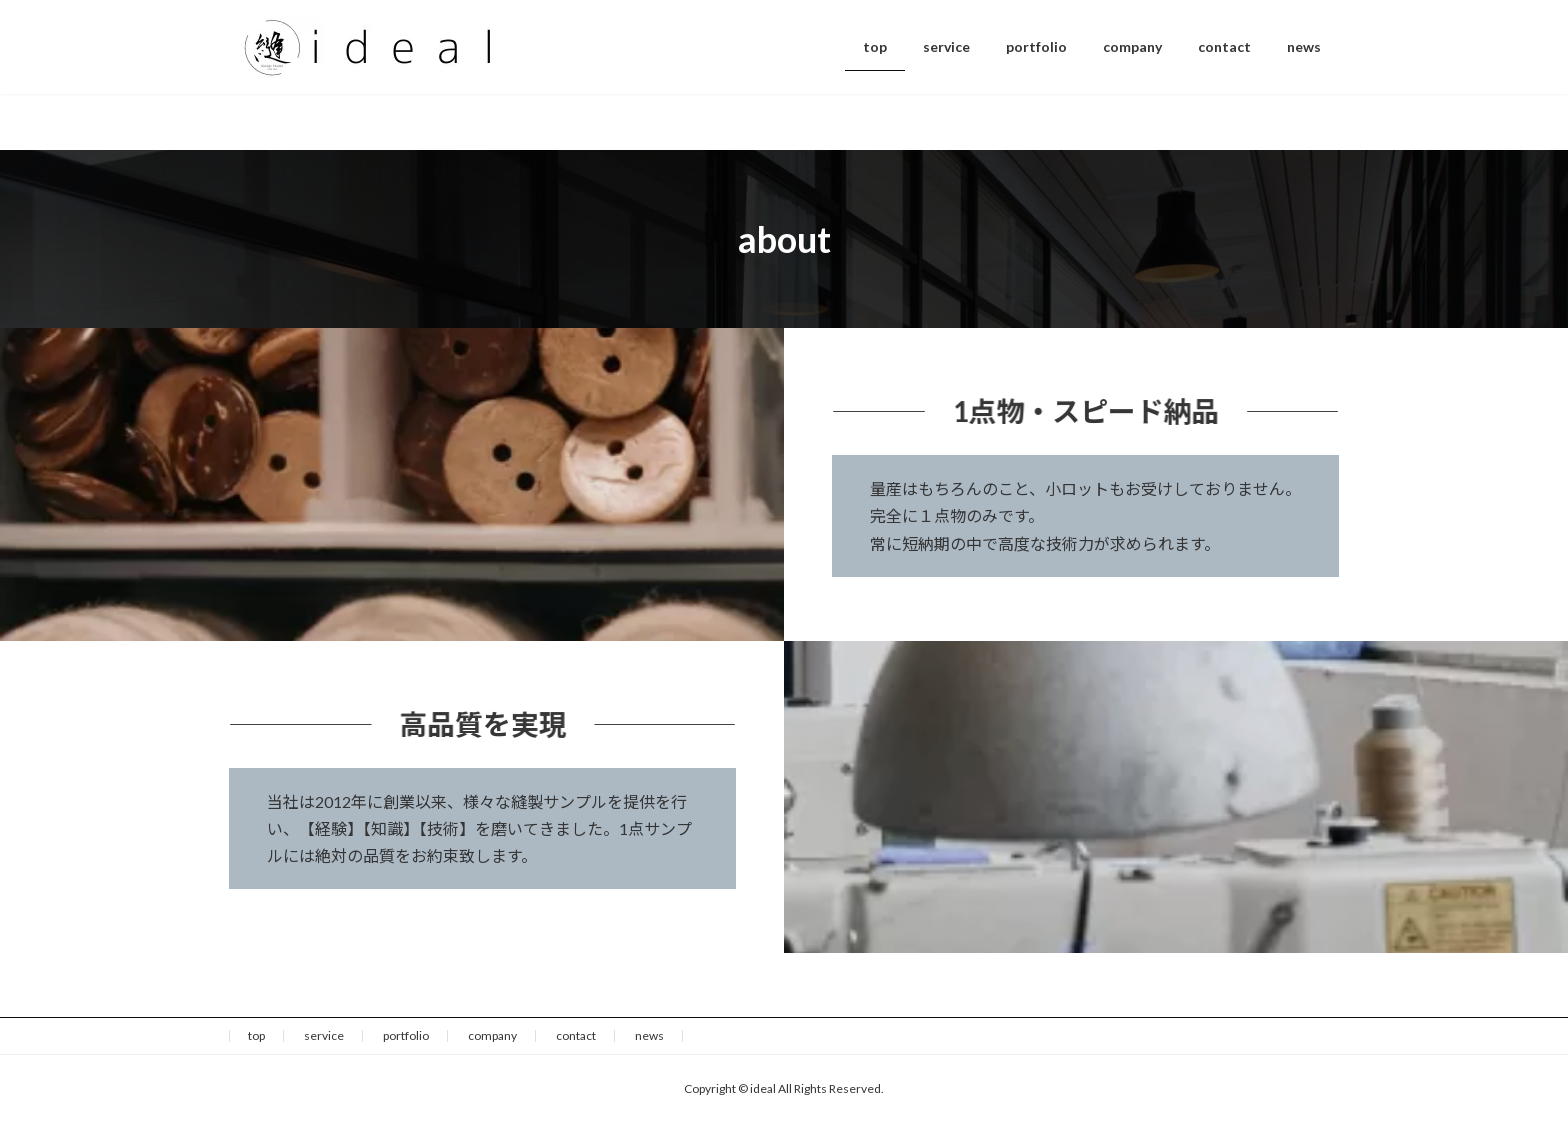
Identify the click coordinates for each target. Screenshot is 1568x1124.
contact (576, 1035)
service (324, 1035)
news (649, 1035)
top (256, 1035)
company (492, 1035)
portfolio (406, 1035)
